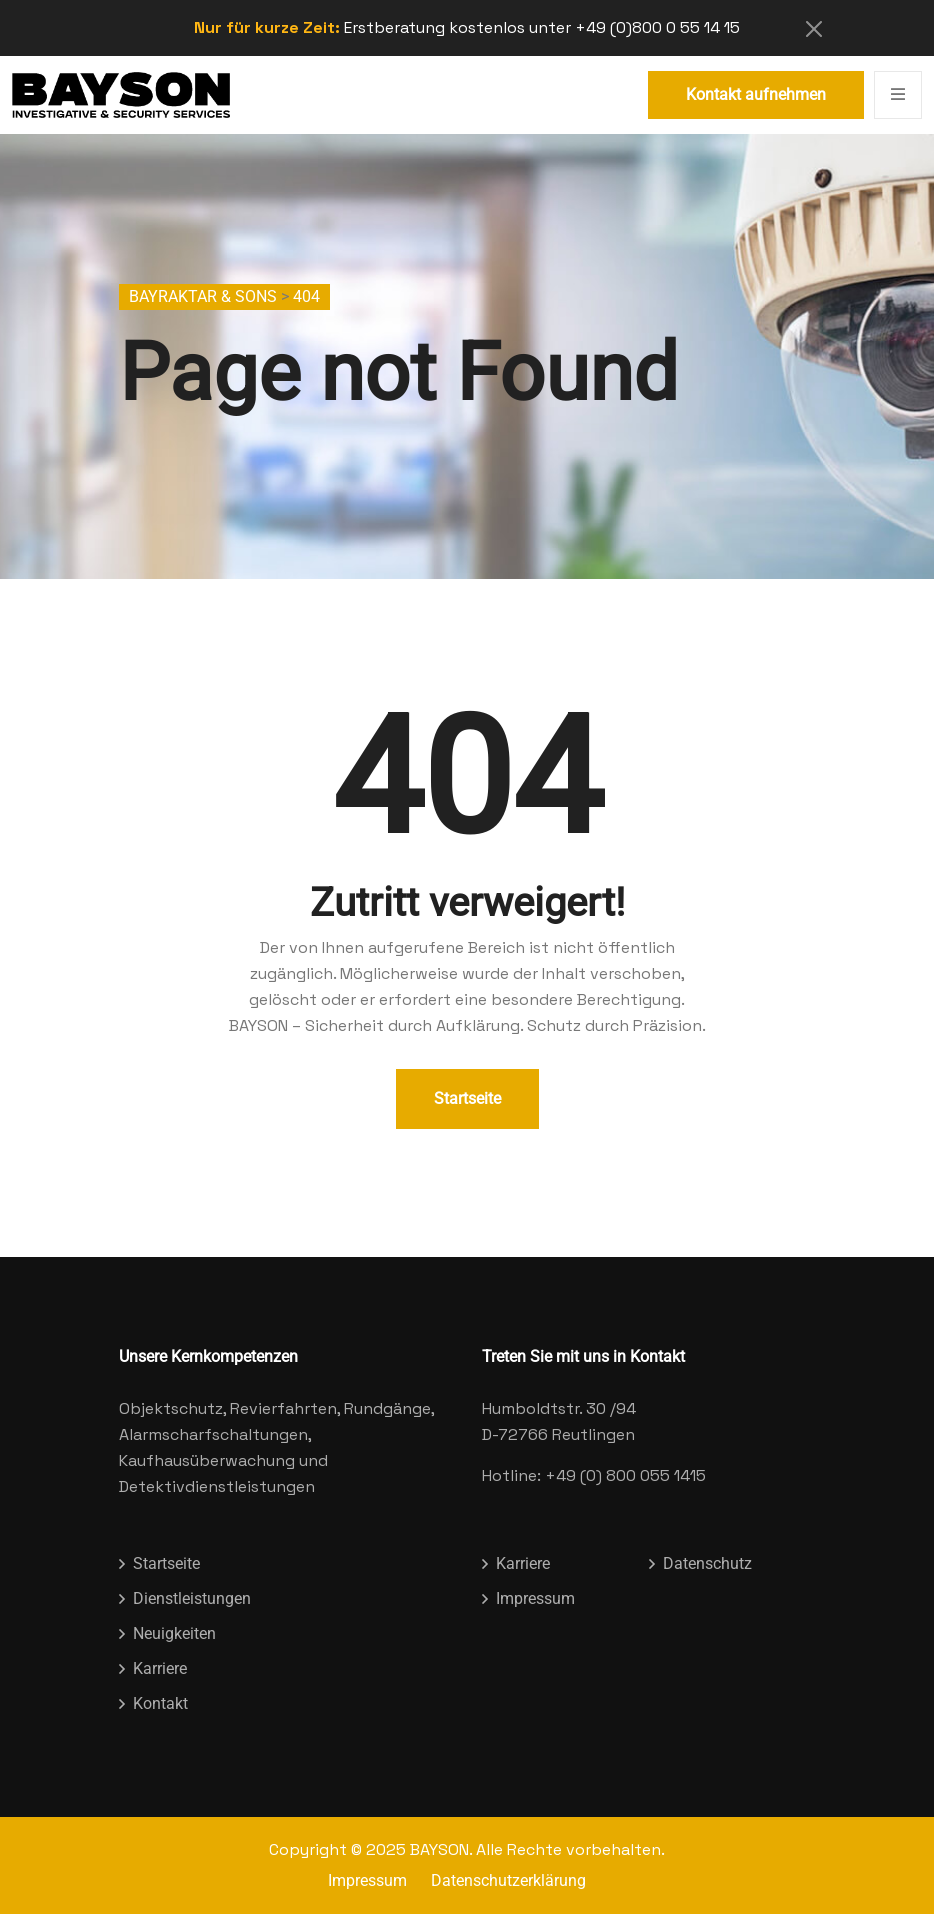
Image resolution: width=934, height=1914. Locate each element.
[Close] (814, 29)
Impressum (535, 1598)
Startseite (467, 1098)
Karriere (160, 1668)
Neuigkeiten (174, 1633)
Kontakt (160, 1703)
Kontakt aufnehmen (756, 94)
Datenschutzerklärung (508, 1880)
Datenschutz (707, 1563)
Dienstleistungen (192, 1598)
